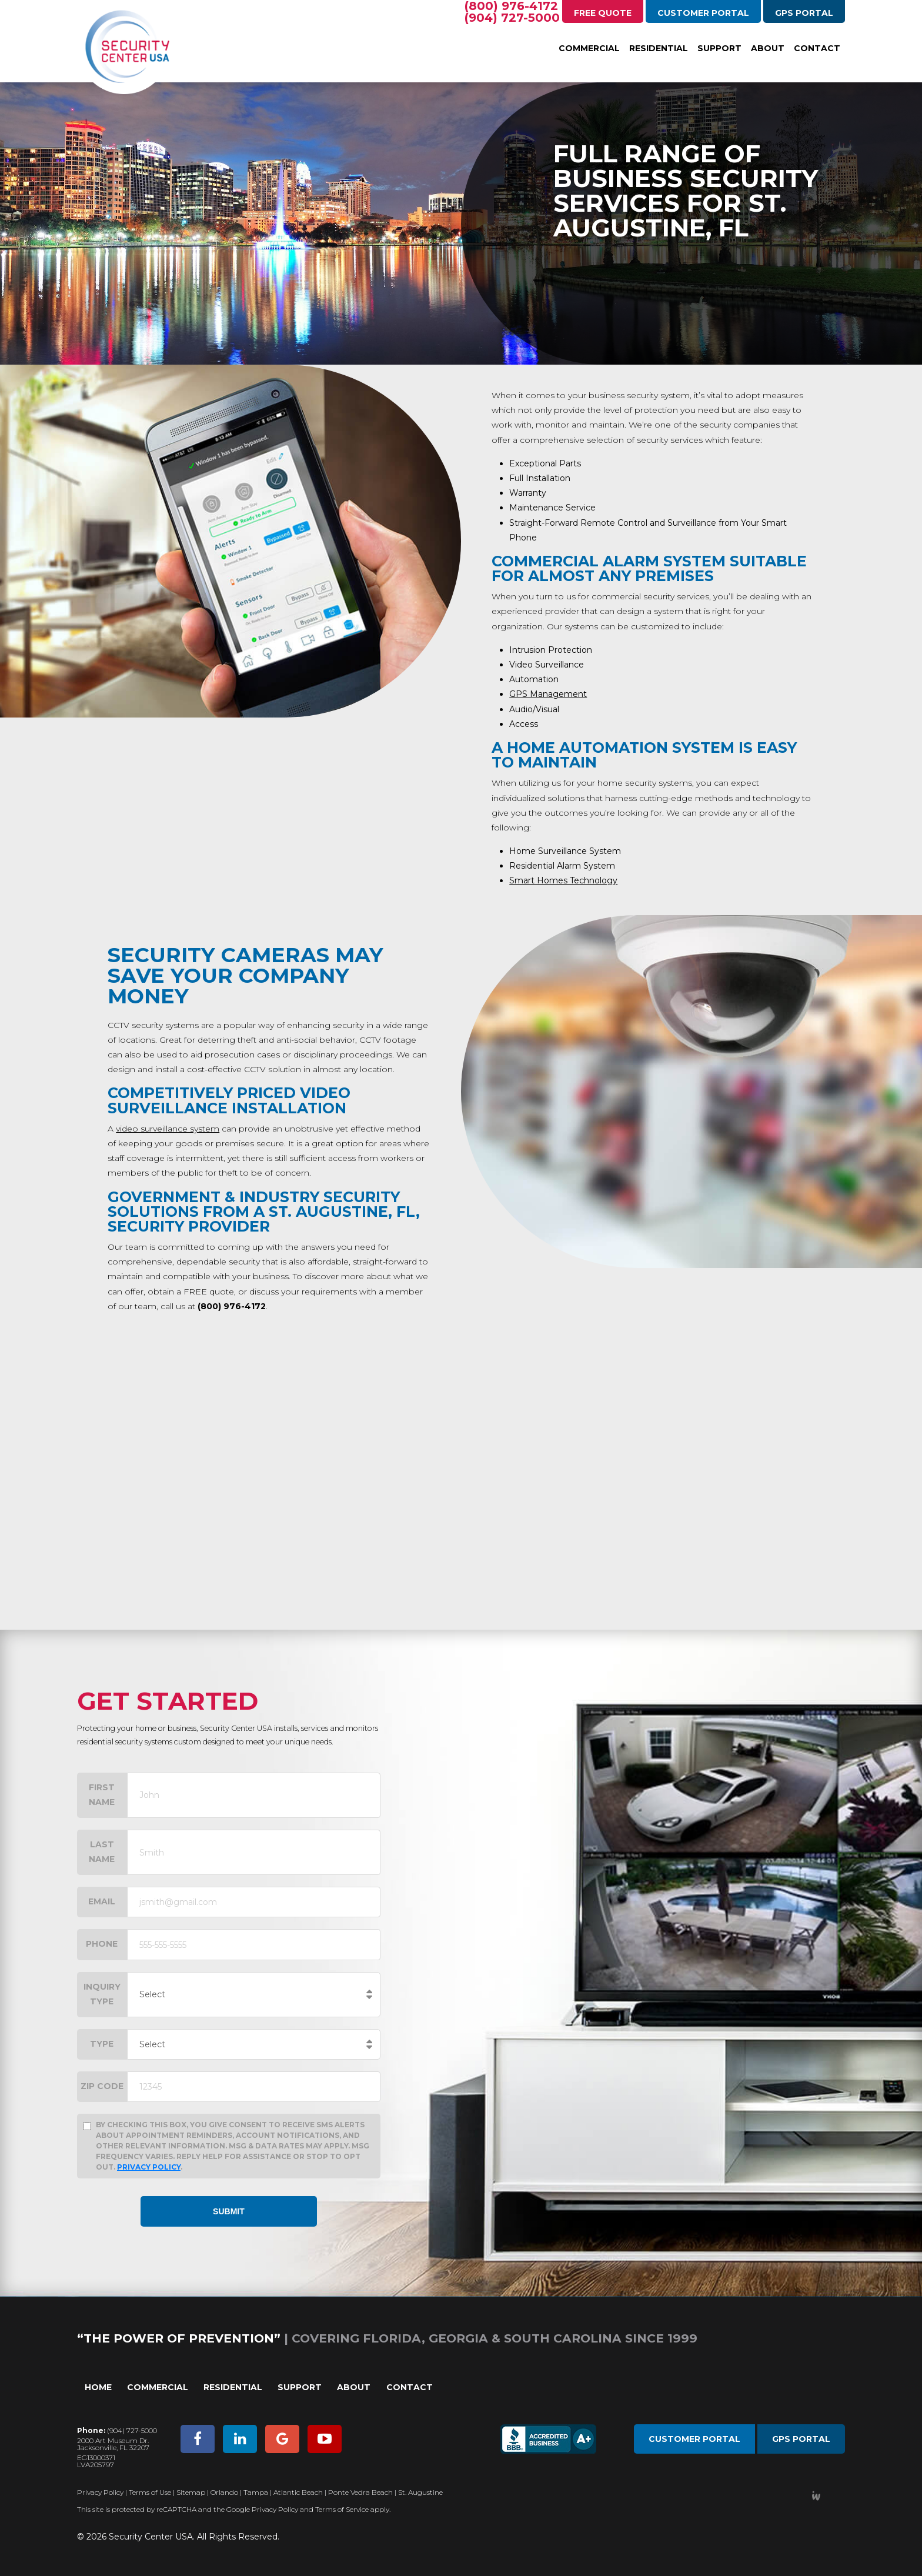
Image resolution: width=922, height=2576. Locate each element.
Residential (658, 48)
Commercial (589, 48)
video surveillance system (167, 1128)
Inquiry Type (102, 1994)
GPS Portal (804, 13)
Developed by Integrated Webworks (815, 2495)
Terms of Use (150, 2492)
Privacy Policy (149, 2167)
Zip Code (102, 2086)
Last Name (102, 1851)
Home (98, 2387)
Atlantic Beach (298, 2492)
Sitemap (190, 2492)
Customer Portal (703, 13)
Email (101, 1901)
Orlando (224, 2492)
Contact (817, 48)
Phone (102, 1943)
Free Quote (603, 13)
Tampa (255, 2492)
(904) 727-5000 (512, 18)
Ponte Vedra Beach (360, 2492)
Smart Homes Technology (563, 880)
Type (101, 2043)
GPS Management (548, 694)
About (767, 48)
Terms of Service (342, 2509)
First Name (102, 1794)
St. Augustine (420, 2492)
